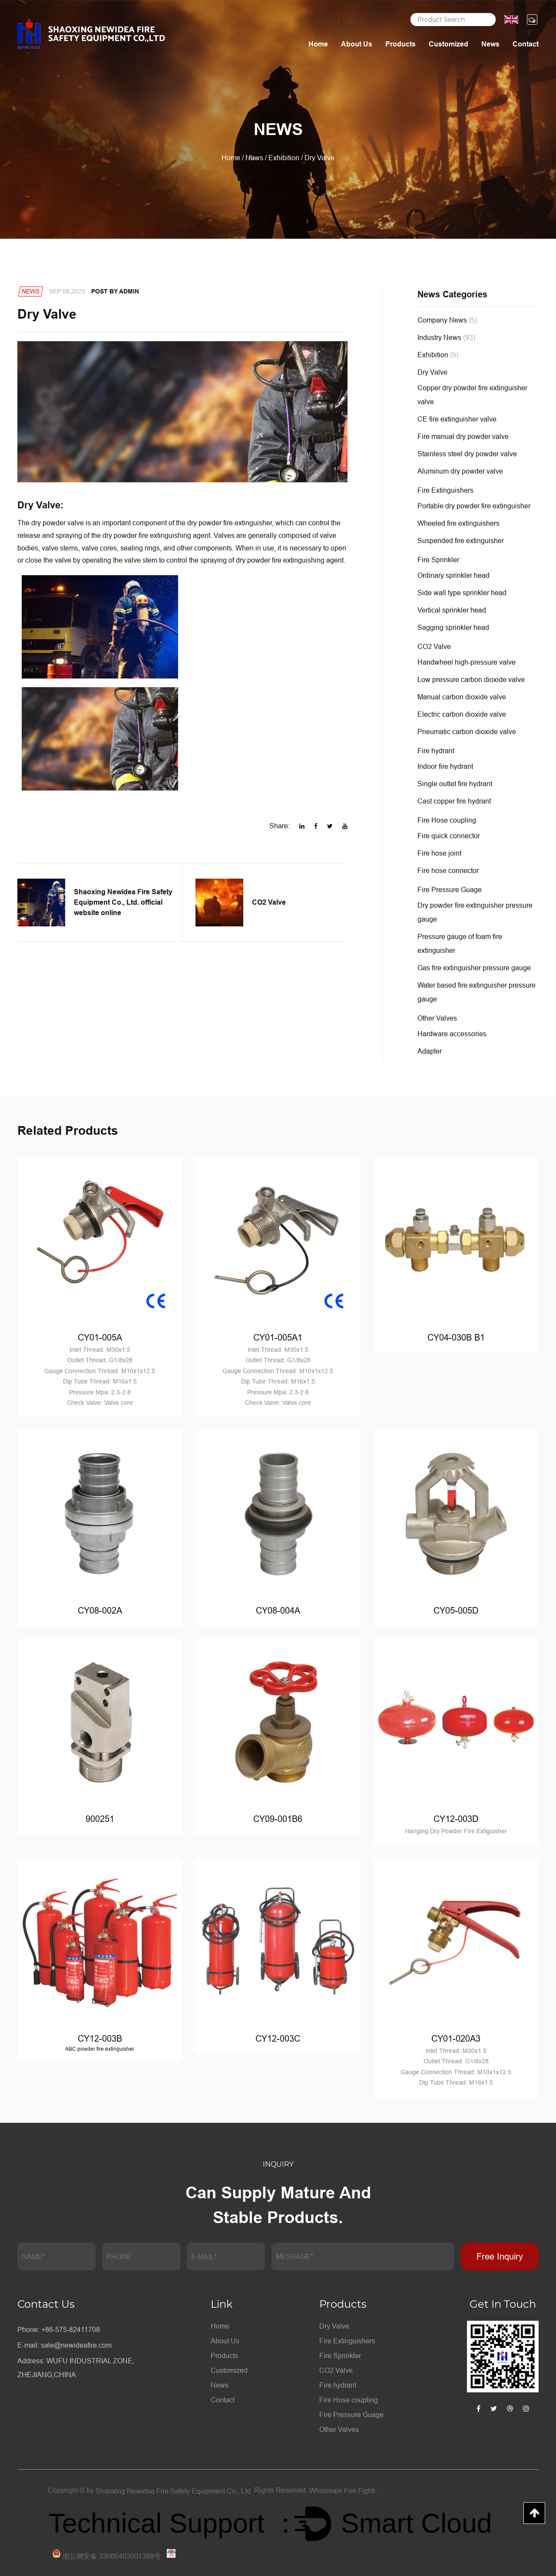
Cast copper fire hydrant (454, 801)
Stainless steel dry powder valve (467, 454)
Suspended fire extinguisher (460, 540)
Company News (447, 320)
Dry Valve (432, 372)
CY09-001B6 (277, 1818)
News (490, 44)
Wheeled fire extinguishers (458, 523)
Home (318, 44)
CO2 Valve (434, 646)
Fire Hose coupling (446, 820)
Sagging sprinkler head (453, 627)
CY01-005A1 (277, 1337)
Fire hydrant (435, 750)
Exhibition (283, 157)
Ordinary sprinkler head (453, 575)
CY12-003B (100, 2038)
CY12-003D (456, 1818)
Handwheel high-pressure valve (466, 662)
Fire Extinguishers (445, 490)
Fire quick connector (448, 836)
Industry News (446, 337)
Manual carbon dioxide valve (461, 697)
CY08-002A (100, 1610)
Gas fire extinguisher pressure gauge (474, 968)
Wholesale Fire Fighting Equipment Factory (347, 2490)
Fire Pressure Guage (449, 889)
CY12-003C (277, 2038)
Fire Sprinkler (438, 559)
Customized (448, 44)
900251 (100, 1818)
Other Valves (437, 1018)
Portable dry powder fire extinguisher (473, 506)
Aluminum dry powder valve (460, 471)
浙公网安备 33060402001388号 (106, 2554)
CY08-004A (278, 1610)
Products (400, 44)
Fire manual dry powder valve (463, 436)
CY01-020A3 (455, 2038)
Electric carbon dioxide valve (461, 714)
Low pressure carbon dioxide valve (471, 679)
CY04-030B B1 (456, 1337)
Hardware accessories (451, 1034)
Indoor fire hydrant (445, 766)
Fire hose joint (439, 853)
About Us (356, 44)
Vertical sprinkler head (451, 610)
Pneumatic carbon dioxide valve (466, 731)
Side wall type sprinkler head (461, 592)
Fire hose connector (448, 870)
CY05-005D (456, 1610)
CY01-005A (100, 1337)
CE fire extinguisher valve (456, 419)
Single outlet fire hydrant (454, 783)
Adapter (429, 1051)
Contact (526, 44)
